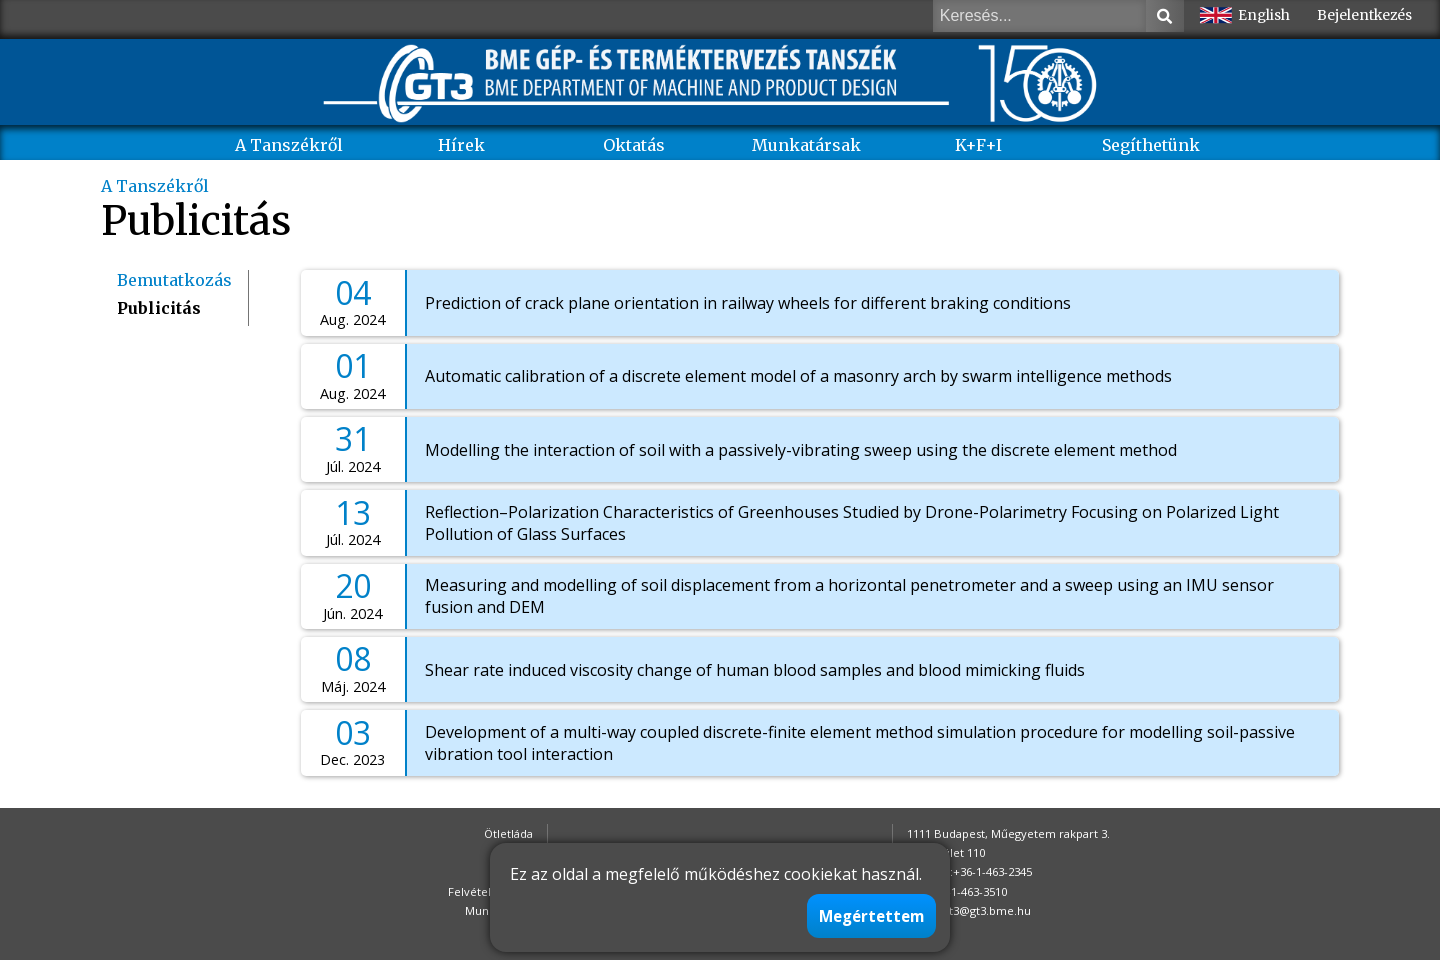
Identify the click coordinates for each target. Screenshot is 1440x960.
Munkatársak (806, 145)
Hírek (461, 145)
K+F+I (978, 145)
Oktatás (634, 145)
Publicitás (159, 308)
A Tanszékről (289, 145)
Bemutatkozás (174, 280)
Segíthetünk (1151, 145)
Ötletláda (508, 833)
